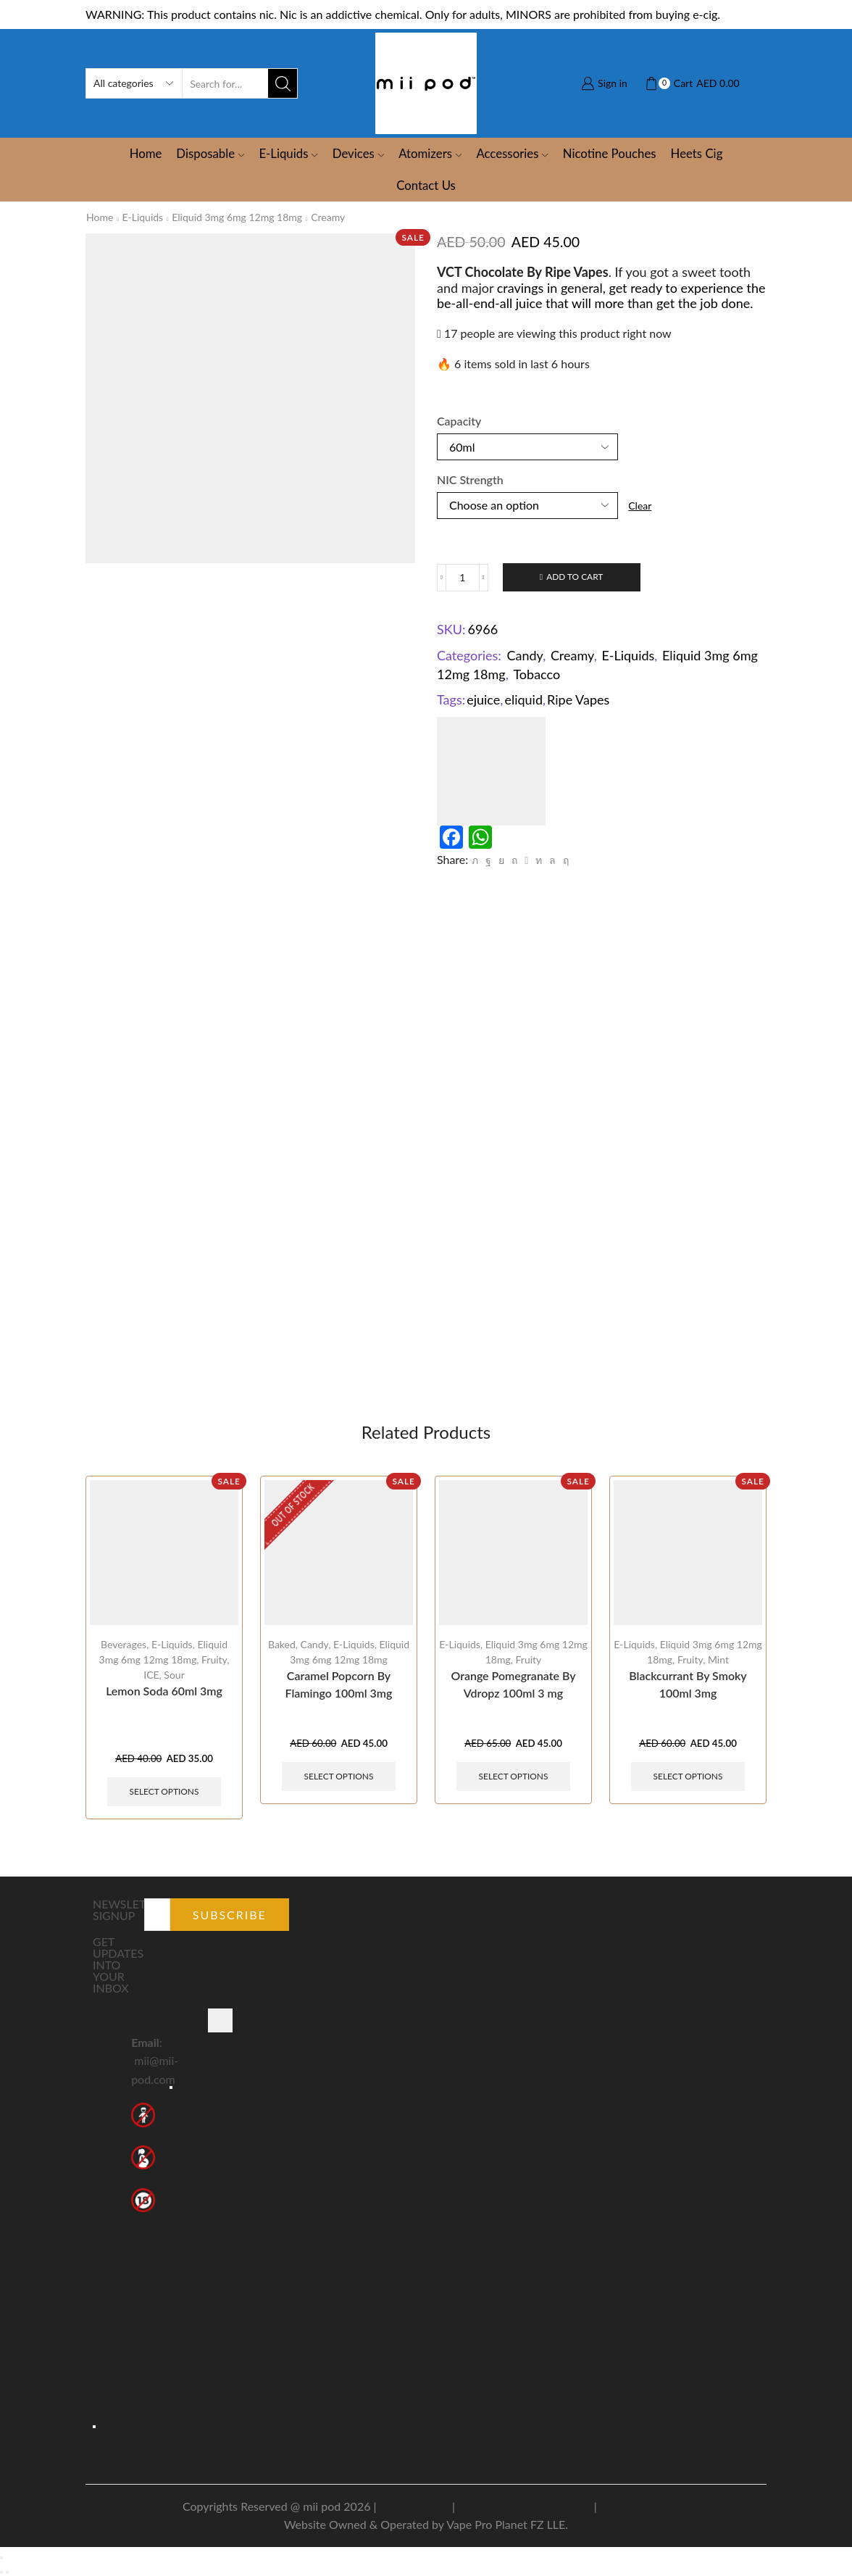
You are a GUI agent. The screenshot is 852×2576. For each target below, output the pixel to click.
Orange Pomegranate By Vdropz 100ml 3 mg (513, 1684)
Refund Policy (634, 2506)
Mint (718, 1659)
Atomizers (430, 153)
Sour (174, 1675)
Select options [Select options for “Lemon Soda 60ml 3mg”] (164, 1791)
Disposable (210, 153)
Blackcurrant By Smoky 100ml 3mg (687, 1684)
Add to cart (574, 576)
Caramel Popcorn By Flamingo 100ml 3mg (339, 1684)
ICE (151, 1675)
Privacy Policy (414, 2506)
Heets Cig (697, 153)
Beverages (123, 1644)
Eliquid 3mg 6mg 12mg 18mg (237, 217)
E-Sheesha (381, 2052)
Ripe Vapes (578, 699)
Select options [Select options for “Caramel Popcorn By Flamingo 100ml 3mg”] (339, 1776)
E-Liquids (288, 153)
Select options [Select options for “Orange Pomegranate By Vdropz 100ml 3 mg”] (513, 1776)
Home (146, 153)
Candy (524, 655)
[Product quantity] (462, 577)
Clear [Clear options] (639, 505)
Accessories (512, 153)
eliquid (523, 699)
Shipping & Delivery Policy (524, 2506)
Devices (358, 153)
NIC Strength (470, 479)
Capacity (459, 421)
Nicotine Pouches (609, 153)
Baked (282, 1644)
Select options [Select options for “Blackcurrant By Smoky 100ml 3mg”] (688, 1776)
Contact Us (426, 185)
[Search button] (282, 83)
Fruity (214, 1659)
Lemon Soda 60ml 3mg (164, 1691)
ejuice (483, 699)
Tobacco (536, 674)
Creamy (328, 217)
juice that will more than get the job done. (636, 303)
